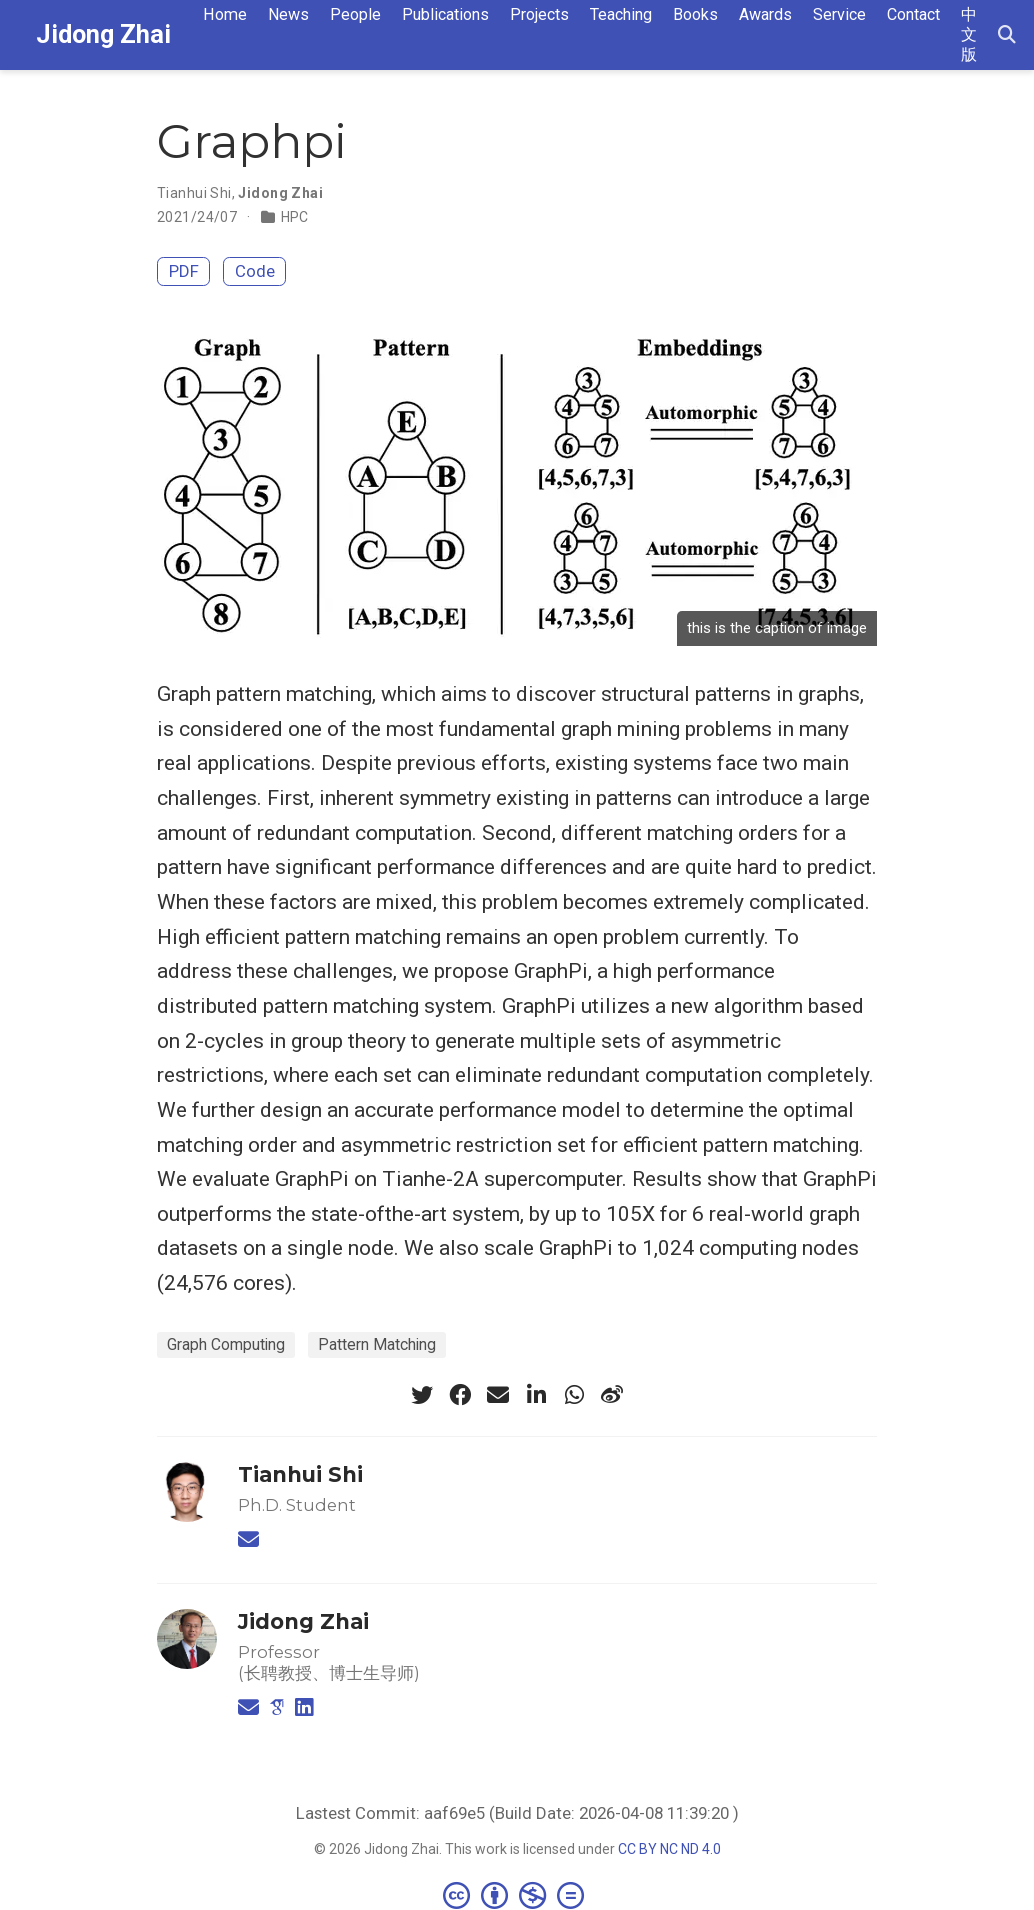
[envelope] (498, 1395)
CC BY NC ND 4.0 (669, 1849)
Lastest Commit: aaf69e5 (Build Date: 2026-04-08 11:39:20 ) (517, 1813)
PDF (184, 271)
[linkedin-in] (536, 1395)
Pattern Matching (377, 1344)
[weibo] (612, 1395)
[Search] (1007, 35)
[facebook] (460, 1395)
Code (255, 271)
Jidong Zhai (103, 34)
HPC (295, 217)
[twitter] (422, 1395)
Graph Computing (226, 1344)
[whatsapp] (574, 1395)
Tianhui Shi (194, 193)
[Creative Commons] (517, 1895)
